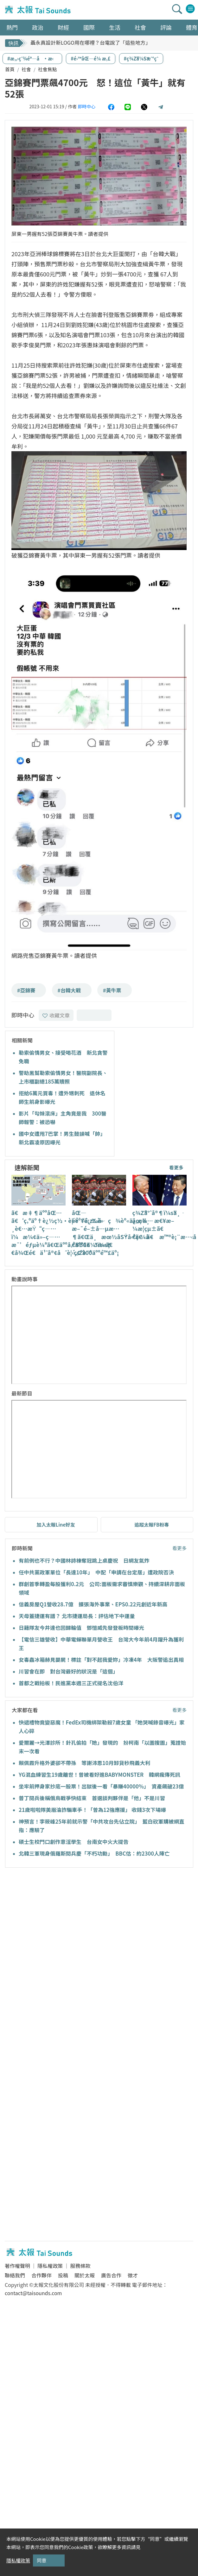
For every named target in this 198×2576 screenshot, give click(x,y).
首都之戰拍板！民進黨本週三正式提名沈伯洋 (74, 1683)
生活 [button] (114, 27)
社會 (26, 69)
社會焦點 (47, 69)
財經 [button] (63, 27)
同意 (41, 2560)
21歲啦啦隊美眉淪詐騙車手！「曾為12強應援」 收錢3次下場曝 (92, 1809)
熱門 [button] (12, 27)
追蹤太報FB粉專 (151, 1524)
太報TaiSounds (38, 10)
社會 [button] (140, 27)
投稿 (63, 2275)
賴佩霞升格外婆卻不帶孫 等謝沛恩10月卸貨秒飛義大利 (84, 1763)
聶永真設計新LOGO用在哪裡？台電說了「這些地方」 (90, 43)
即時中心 (86, 106)
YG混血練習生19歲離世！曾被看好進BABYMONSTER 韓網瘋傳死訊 (99, 1774)
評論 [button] (166, 27)
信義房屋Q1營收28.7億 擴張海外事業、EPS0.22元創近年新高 (93, 1604)
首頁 (10, 69)
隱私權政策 (50, 2265)
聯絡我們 (15, 2275)
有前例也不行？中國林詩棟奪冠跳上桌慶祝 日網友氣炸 (84, 1560)
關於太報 (84, 2275)
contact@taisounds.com (33, 2293)
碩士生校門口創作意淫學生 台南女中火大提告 (74, 1841)
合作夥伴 (41, 2275)
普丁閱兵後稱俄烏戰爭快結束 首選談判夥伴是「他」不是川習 (92, 1798)
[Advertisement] (59, 1936)
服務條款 (80, 2265)
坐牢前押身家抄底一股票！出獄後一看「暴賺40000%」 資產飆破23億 (101, 1786)
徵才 (133, 2275)
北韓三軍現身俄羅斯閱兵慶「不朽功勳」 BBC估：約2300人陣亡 (94, 1853)
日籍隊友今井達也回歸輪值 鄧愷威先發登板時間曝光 (81, 1627)
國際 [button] (89, 27)
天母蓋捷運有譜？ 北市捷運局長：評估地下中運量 (77, 1616)
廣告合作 (111, 2275)
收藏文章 (56, 1015)
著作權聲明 (17, 2265)
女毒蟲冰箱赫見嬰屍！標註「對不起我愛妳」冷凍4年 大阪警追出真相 (101, 1659)
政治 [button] (37, 27)
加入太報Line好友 (55, 1524)
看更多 (176, 1167)
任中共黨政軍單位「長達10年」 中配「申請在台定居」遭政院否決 (96, 1572)
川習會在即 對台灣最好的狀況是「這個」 (68, 1671)
